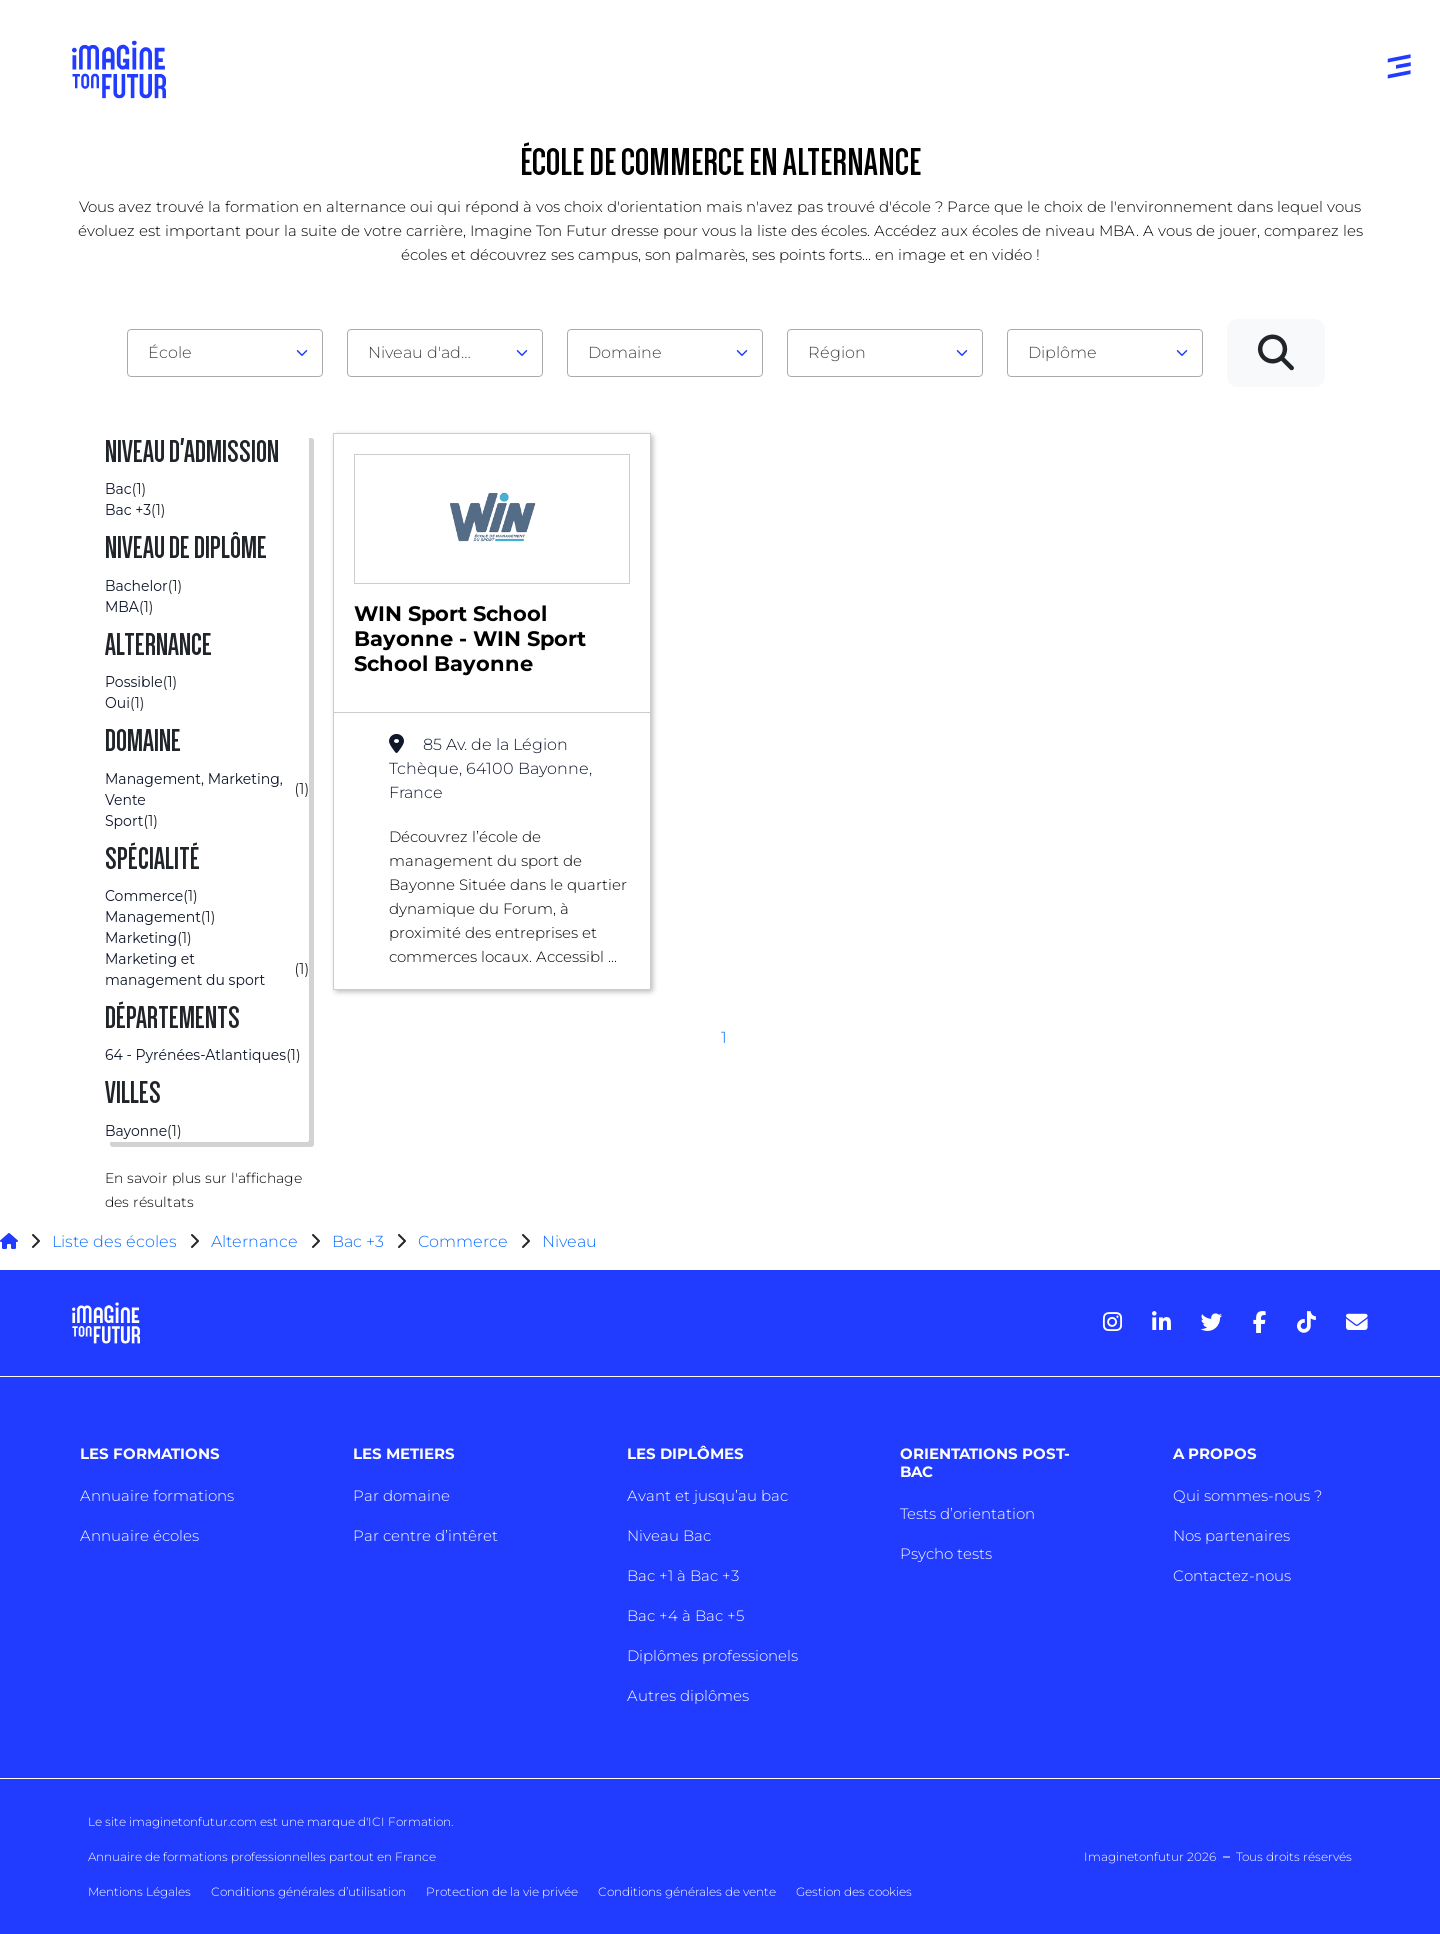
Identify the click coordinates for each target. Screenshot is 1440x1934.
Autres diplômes (688, 1695)
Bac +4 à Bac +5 (685, 1615)
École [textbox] (170, 352)
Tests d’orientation (967, 1513)
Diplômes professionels (712, 1655)
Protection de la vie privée (502, 1891)
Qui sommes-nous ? (1247, 1495)
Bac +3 (358, 1241)
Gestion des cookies (854, 1891)
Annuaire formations (157, 1495)
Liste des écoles (114, 1241)
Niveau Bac (669, 1535)
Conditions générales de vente (687, 1891)
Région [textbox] (837, 352)
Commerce (463, 1241)
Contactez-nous (1232, 1575)
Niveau (569, 1241)
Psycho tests (946, 1553)
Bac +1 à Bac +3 (683, 1575)
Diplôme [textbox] (1062, 352)
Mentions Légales (139, 1891)
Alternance (254, 1241)
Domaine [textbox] (625, 352)
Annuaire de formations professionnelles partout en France (262, 1856)
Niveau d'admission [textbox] (437, 352)
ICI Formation (409, 1821)
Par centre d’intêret (425, 1535)
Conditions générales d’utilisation (308, 1891)
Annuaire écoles (139, 1535)
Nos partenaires (1231, 1535)
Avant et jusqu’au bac (707, 1495)
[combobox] (225, 353)
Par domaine (401, 1495)
